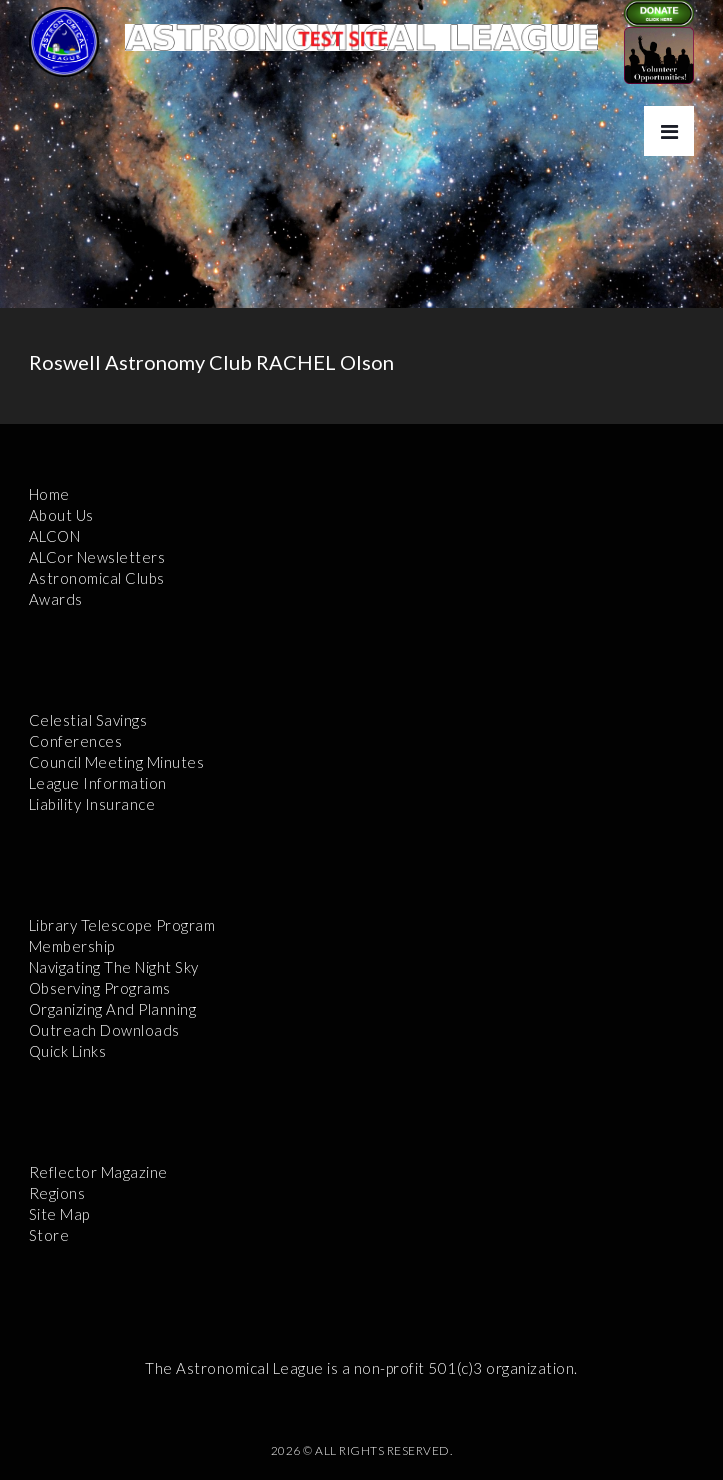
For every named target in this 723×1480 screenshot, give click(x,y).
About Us (61, 515)
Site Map (59, 1214)
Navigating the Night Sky (114, 967)
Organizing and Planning (113, 1009)
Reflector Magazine (98, 1172)
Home (49, 494)
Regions (57, 1193)
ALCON (55, 536)
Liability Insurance (92, 804)
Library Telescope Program (122, 925)
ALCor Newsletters (97, 557)
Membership (72, 946)
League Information (98, 783)
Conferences (76, 741)
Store (49, 1235)
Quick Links (68, 1051)
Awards (56, 599)
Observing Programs (100, 988)
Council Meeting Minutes (117, 762)
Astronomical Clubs (97, 578)
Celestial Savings (88, 720)
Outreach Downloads (104, 1030)
